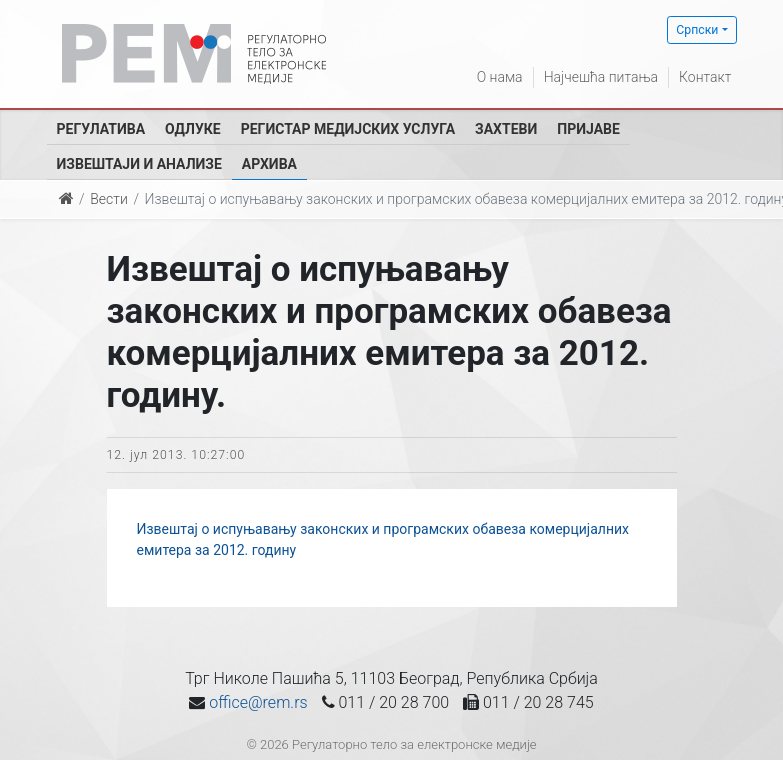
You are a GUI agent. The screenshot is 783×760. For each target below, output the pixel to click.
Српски (697, 30)
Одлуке (193, 129)
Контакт (705, 77)
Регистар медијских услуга (348, 129)
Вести (109, 199)
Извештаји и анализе (139, 164)
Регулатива (101, 129)
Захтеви (506, 129)
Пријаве (588, 129)
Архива (269, 164)
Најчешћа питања (601, 77)
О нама (500, 77)
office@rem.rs (258, 702)
